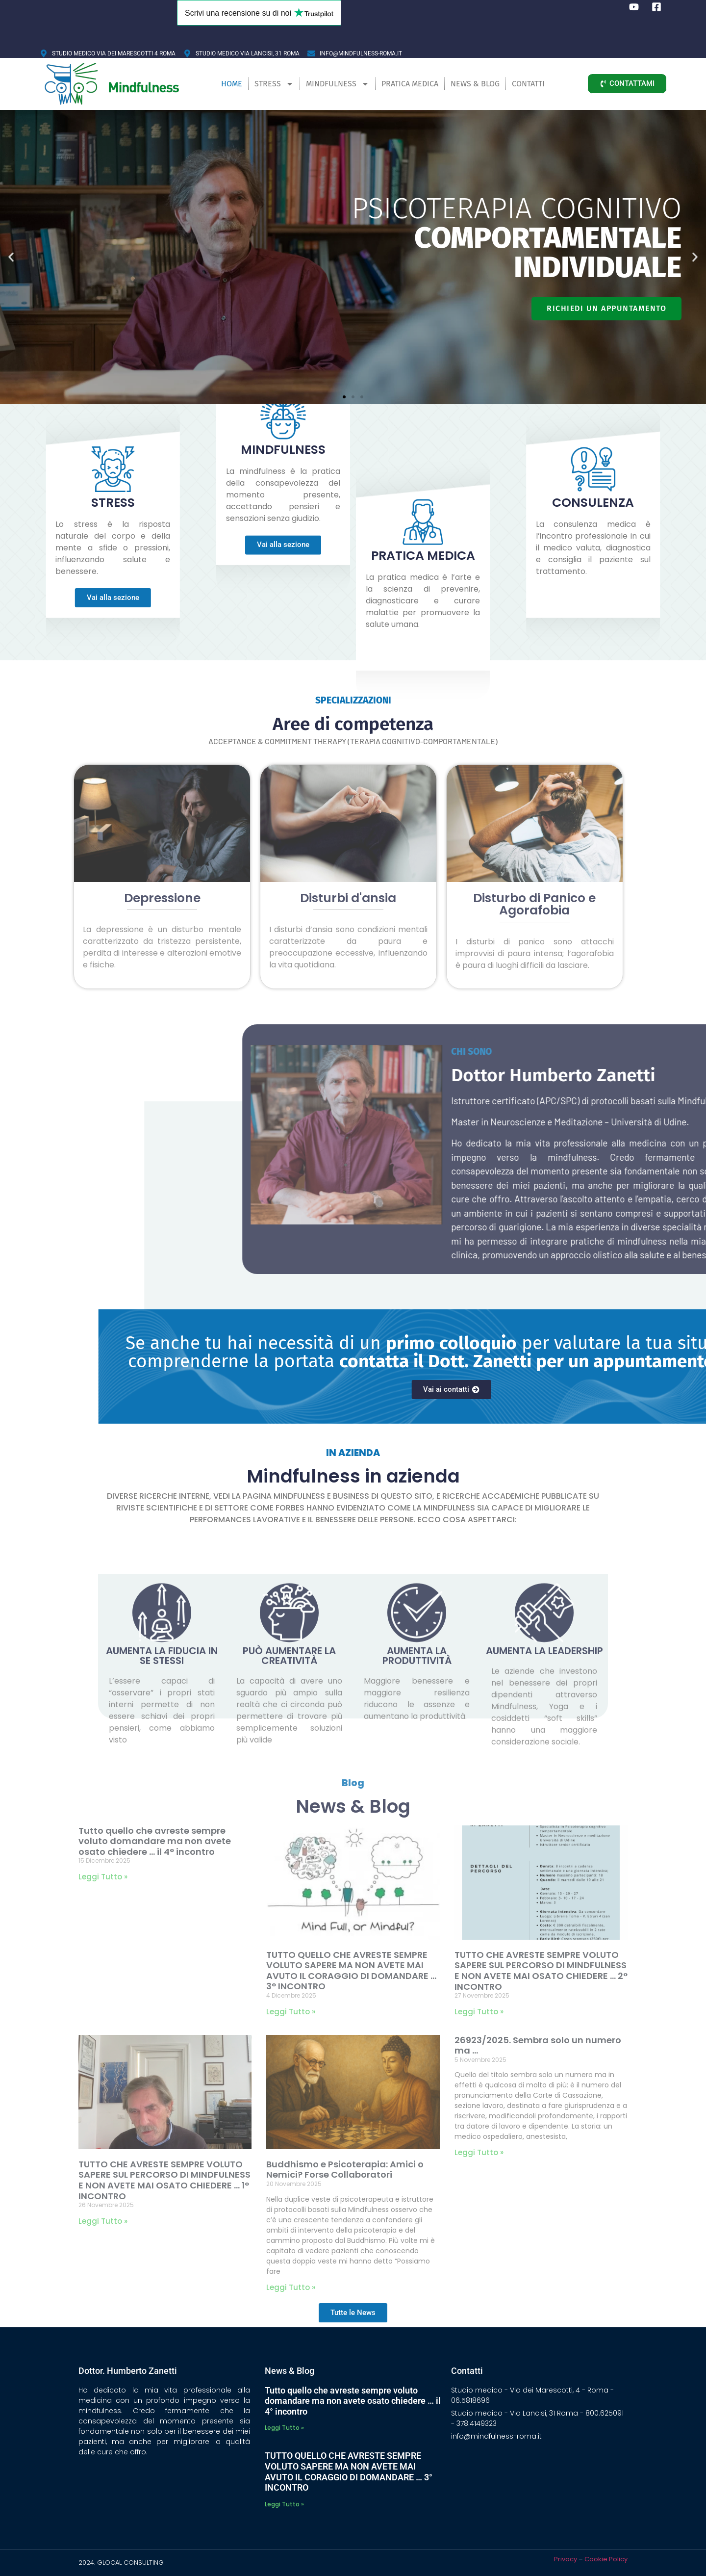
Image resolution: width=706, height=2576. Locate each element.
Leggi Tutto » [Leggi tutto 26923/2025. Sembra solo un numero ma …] (479, 2152)
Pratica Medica (409, 83)
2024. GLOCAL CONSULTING (121, 2562)
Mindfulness (337, 84)
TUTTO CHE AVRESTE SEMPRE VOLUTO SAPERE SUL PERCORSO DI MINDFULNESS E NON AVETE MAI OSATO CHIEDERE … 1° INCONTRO (164, 2180)
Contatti (528, 83)
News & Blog (475, 83)
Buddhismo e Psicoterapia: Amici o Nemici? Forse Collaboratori (345, 2169)
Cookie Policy (606, 2559)
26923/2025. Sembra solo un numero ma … (537, 2045)
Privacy (565, 2559)
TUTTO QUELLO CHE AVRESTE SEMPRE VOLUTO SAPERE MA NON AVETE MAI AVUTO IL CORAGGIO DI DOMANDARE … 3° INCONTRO (351, 1971)
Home (231, 83)
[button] (11, 257)
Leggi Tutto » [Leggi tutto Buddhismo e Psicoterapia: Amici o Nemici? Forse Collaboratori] (290, 2287)
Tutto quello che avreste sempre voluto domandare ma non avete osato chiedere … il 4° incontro (154, 1841)
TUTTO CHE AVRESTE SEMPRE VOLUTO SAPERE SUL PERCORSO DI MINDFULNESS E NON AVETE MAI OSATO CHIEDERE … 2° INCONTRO (541, 1971)
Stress (274, 84)
